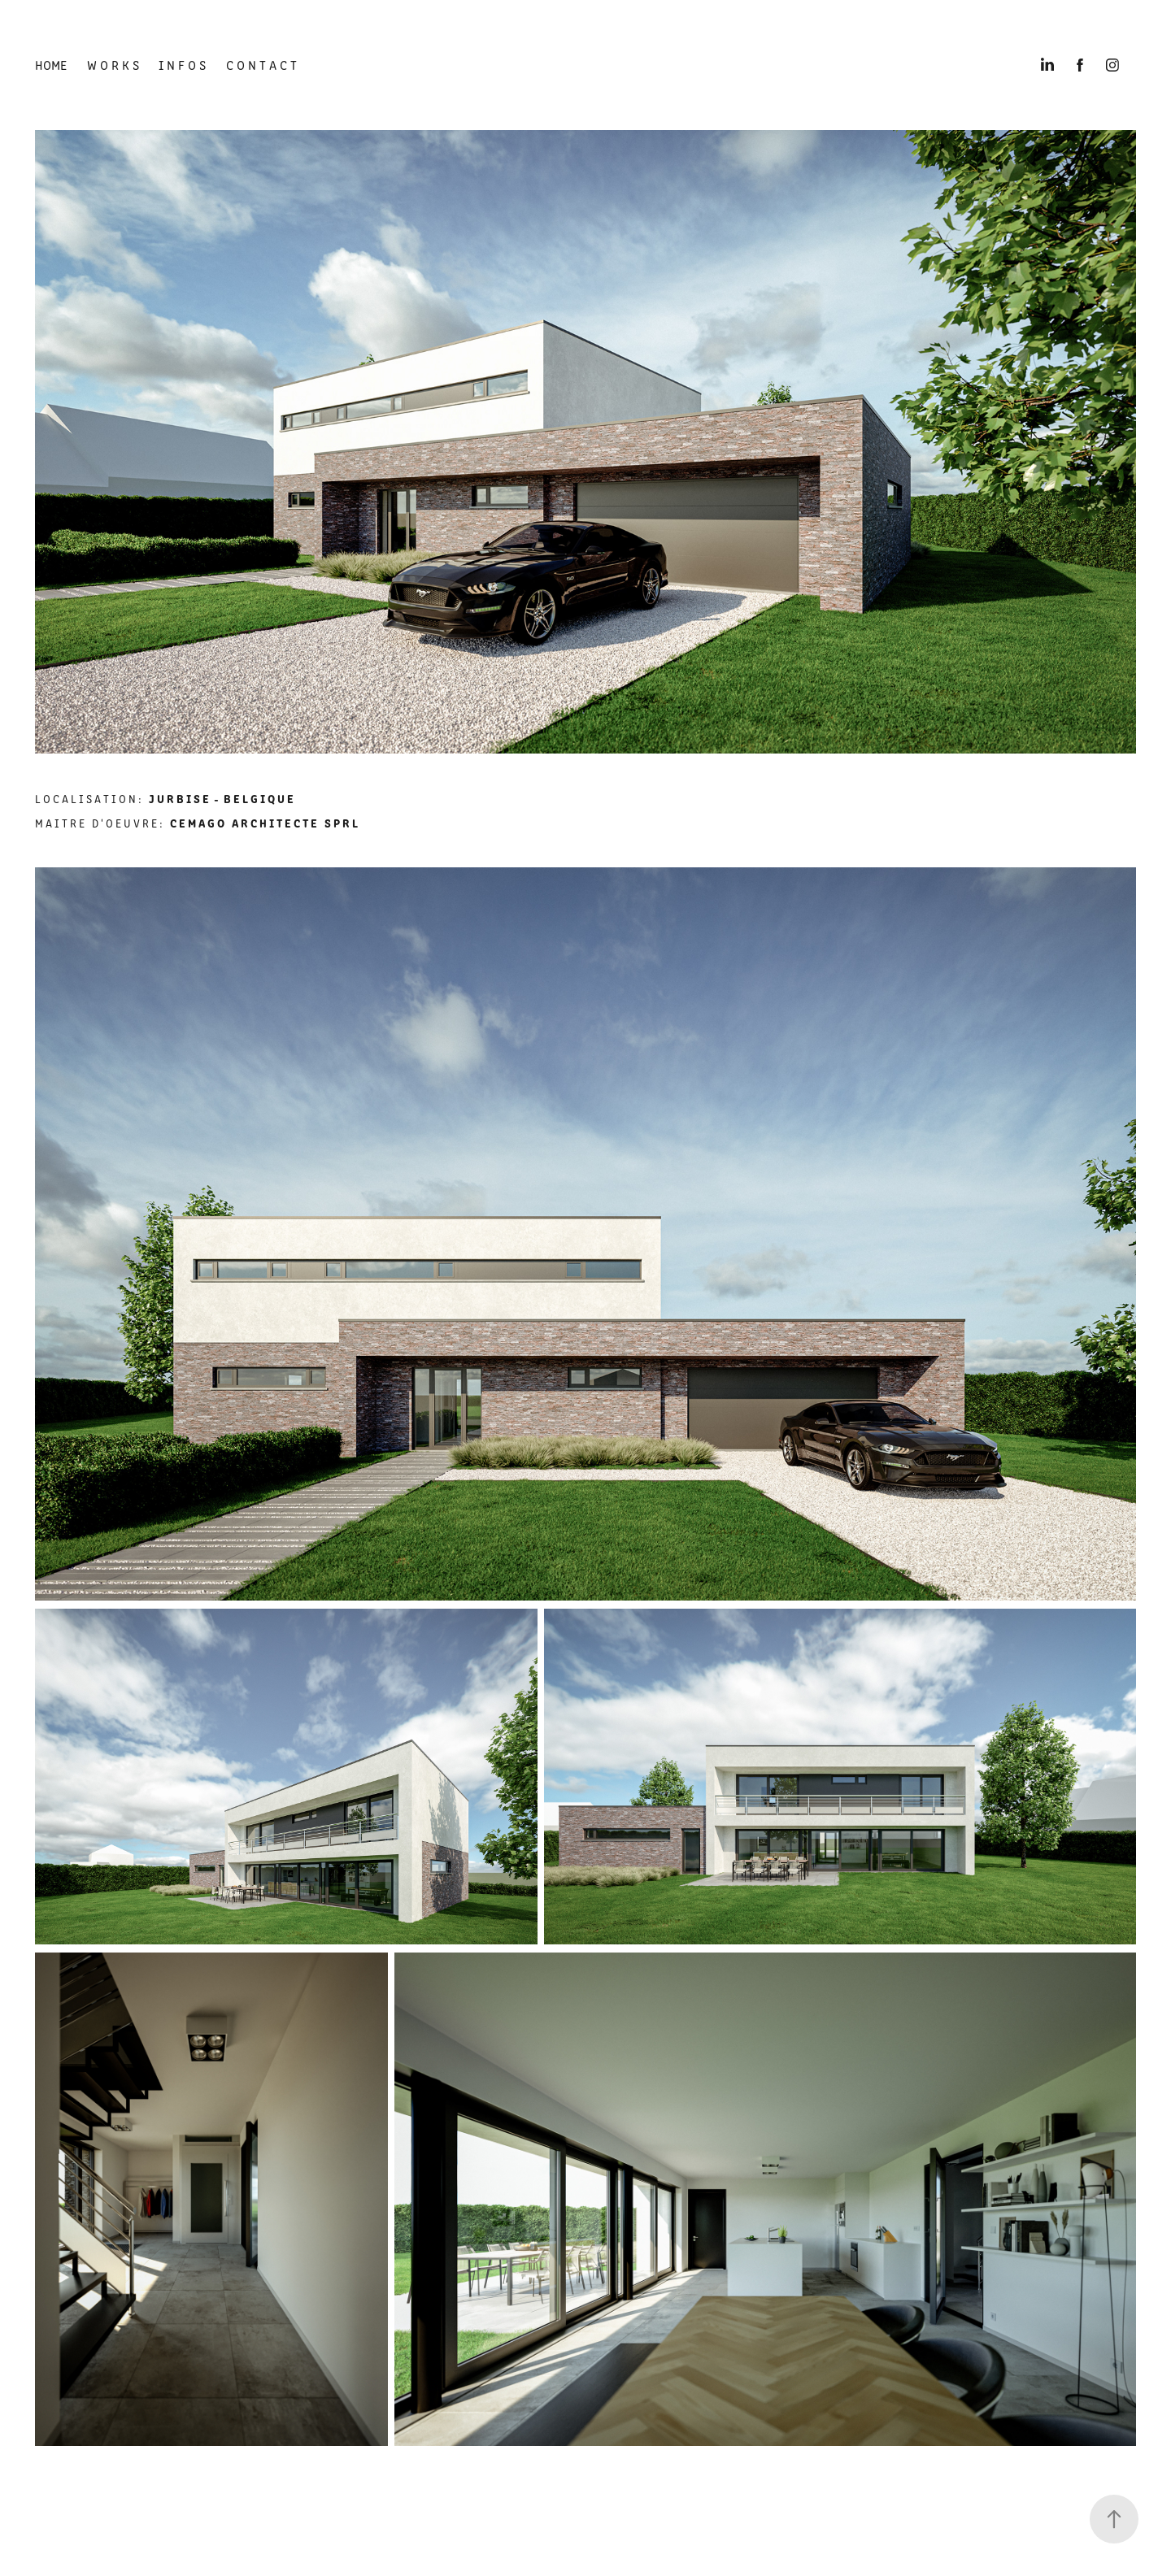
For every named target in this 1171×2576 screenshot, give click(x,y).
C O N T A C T (261, 64)
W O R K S (113, 64)
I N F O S (182, 64)
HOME (51, 64)
